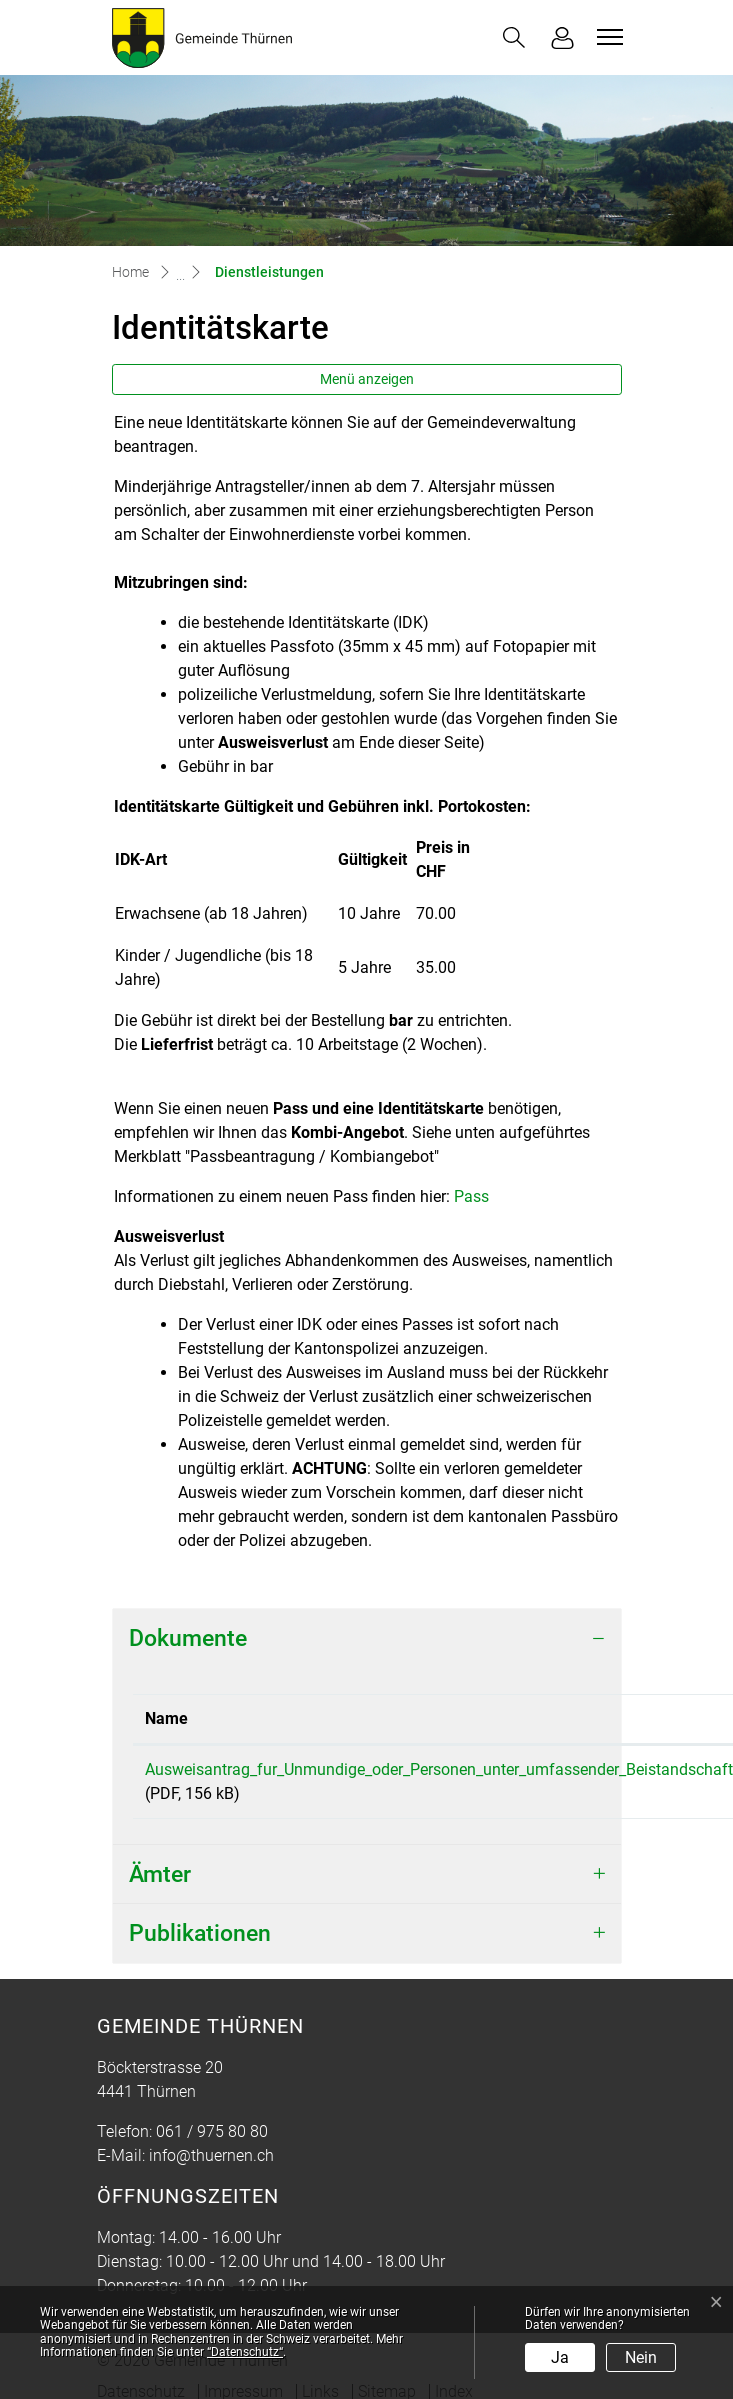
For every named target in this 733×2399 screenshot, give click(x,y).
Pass (471, 1196)
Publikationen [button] (200, 1933)
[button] (514, 37)
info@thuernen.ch (211, 2155)
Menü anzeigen (367, 379)
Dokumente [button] (188, 1638)
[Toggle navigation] (607, 37)
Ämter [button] (160, 1874)
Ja (560, 2357)
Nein (641, 2357)
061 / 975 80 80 (212, 2131)
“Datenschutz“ (245, 2352)
